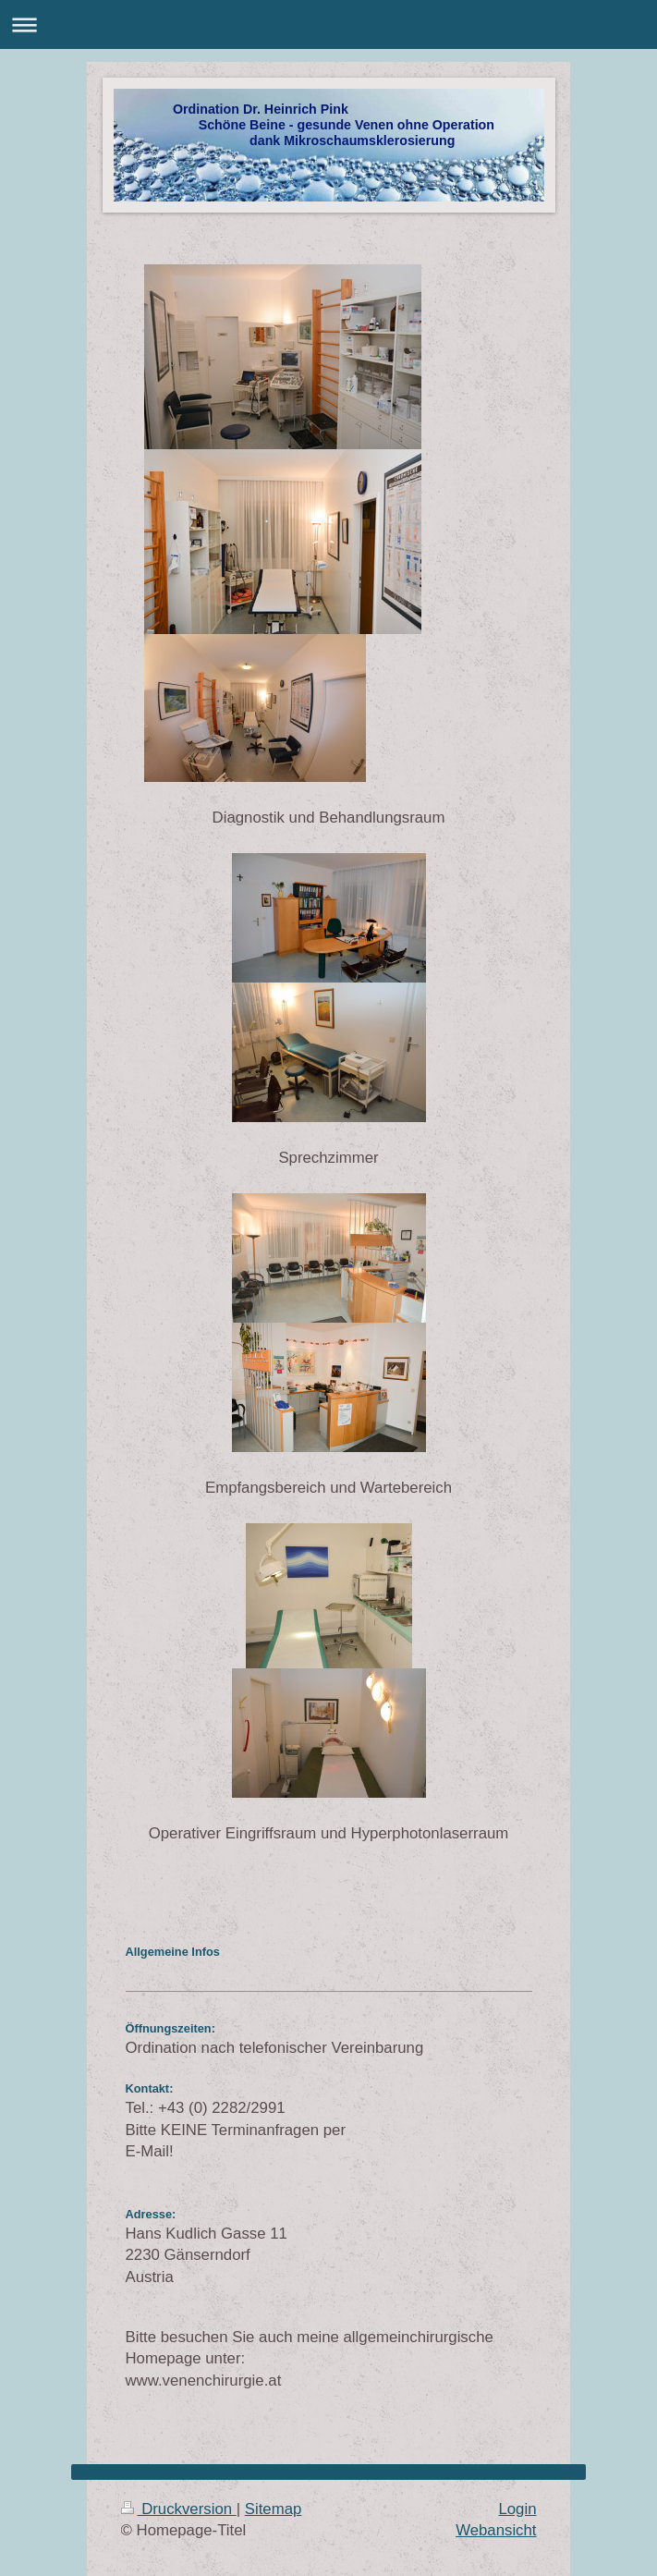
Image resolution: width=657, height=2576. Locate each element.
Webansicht (496, 2530)
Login (517, 2509)
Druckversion (179, 2509)
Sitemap (273, 2509)
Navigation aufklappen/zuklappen (328, 24)
